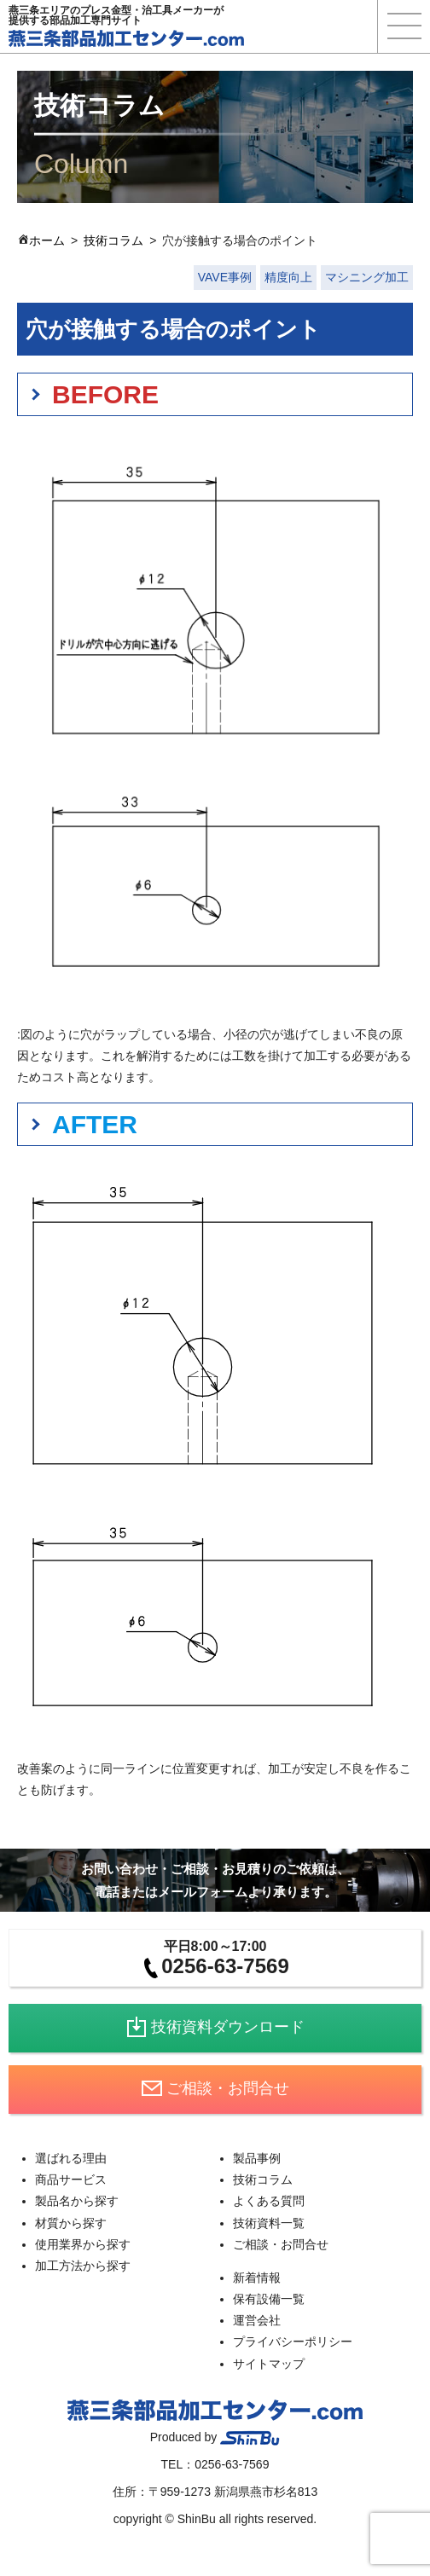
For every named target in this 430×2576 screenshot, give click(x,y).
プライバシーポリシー (292, 2341)
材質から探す (71, 2223)
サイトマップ (269, 2363)
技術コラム (113, 240)
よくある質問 (269, 2201)
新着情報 (257, 2277)
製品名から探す (77, 2201)
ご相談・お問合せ (215, 2088)
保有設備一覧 (269, 2299)
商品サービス (71, 2179)
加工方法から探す (83, 2265)
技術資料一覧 (269, 2223)
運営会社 (257, 2320)
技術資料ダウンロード (215, 2027)
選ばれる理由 (71, 2158)
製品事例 (257, 2158)
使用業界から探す (83, 2244)
